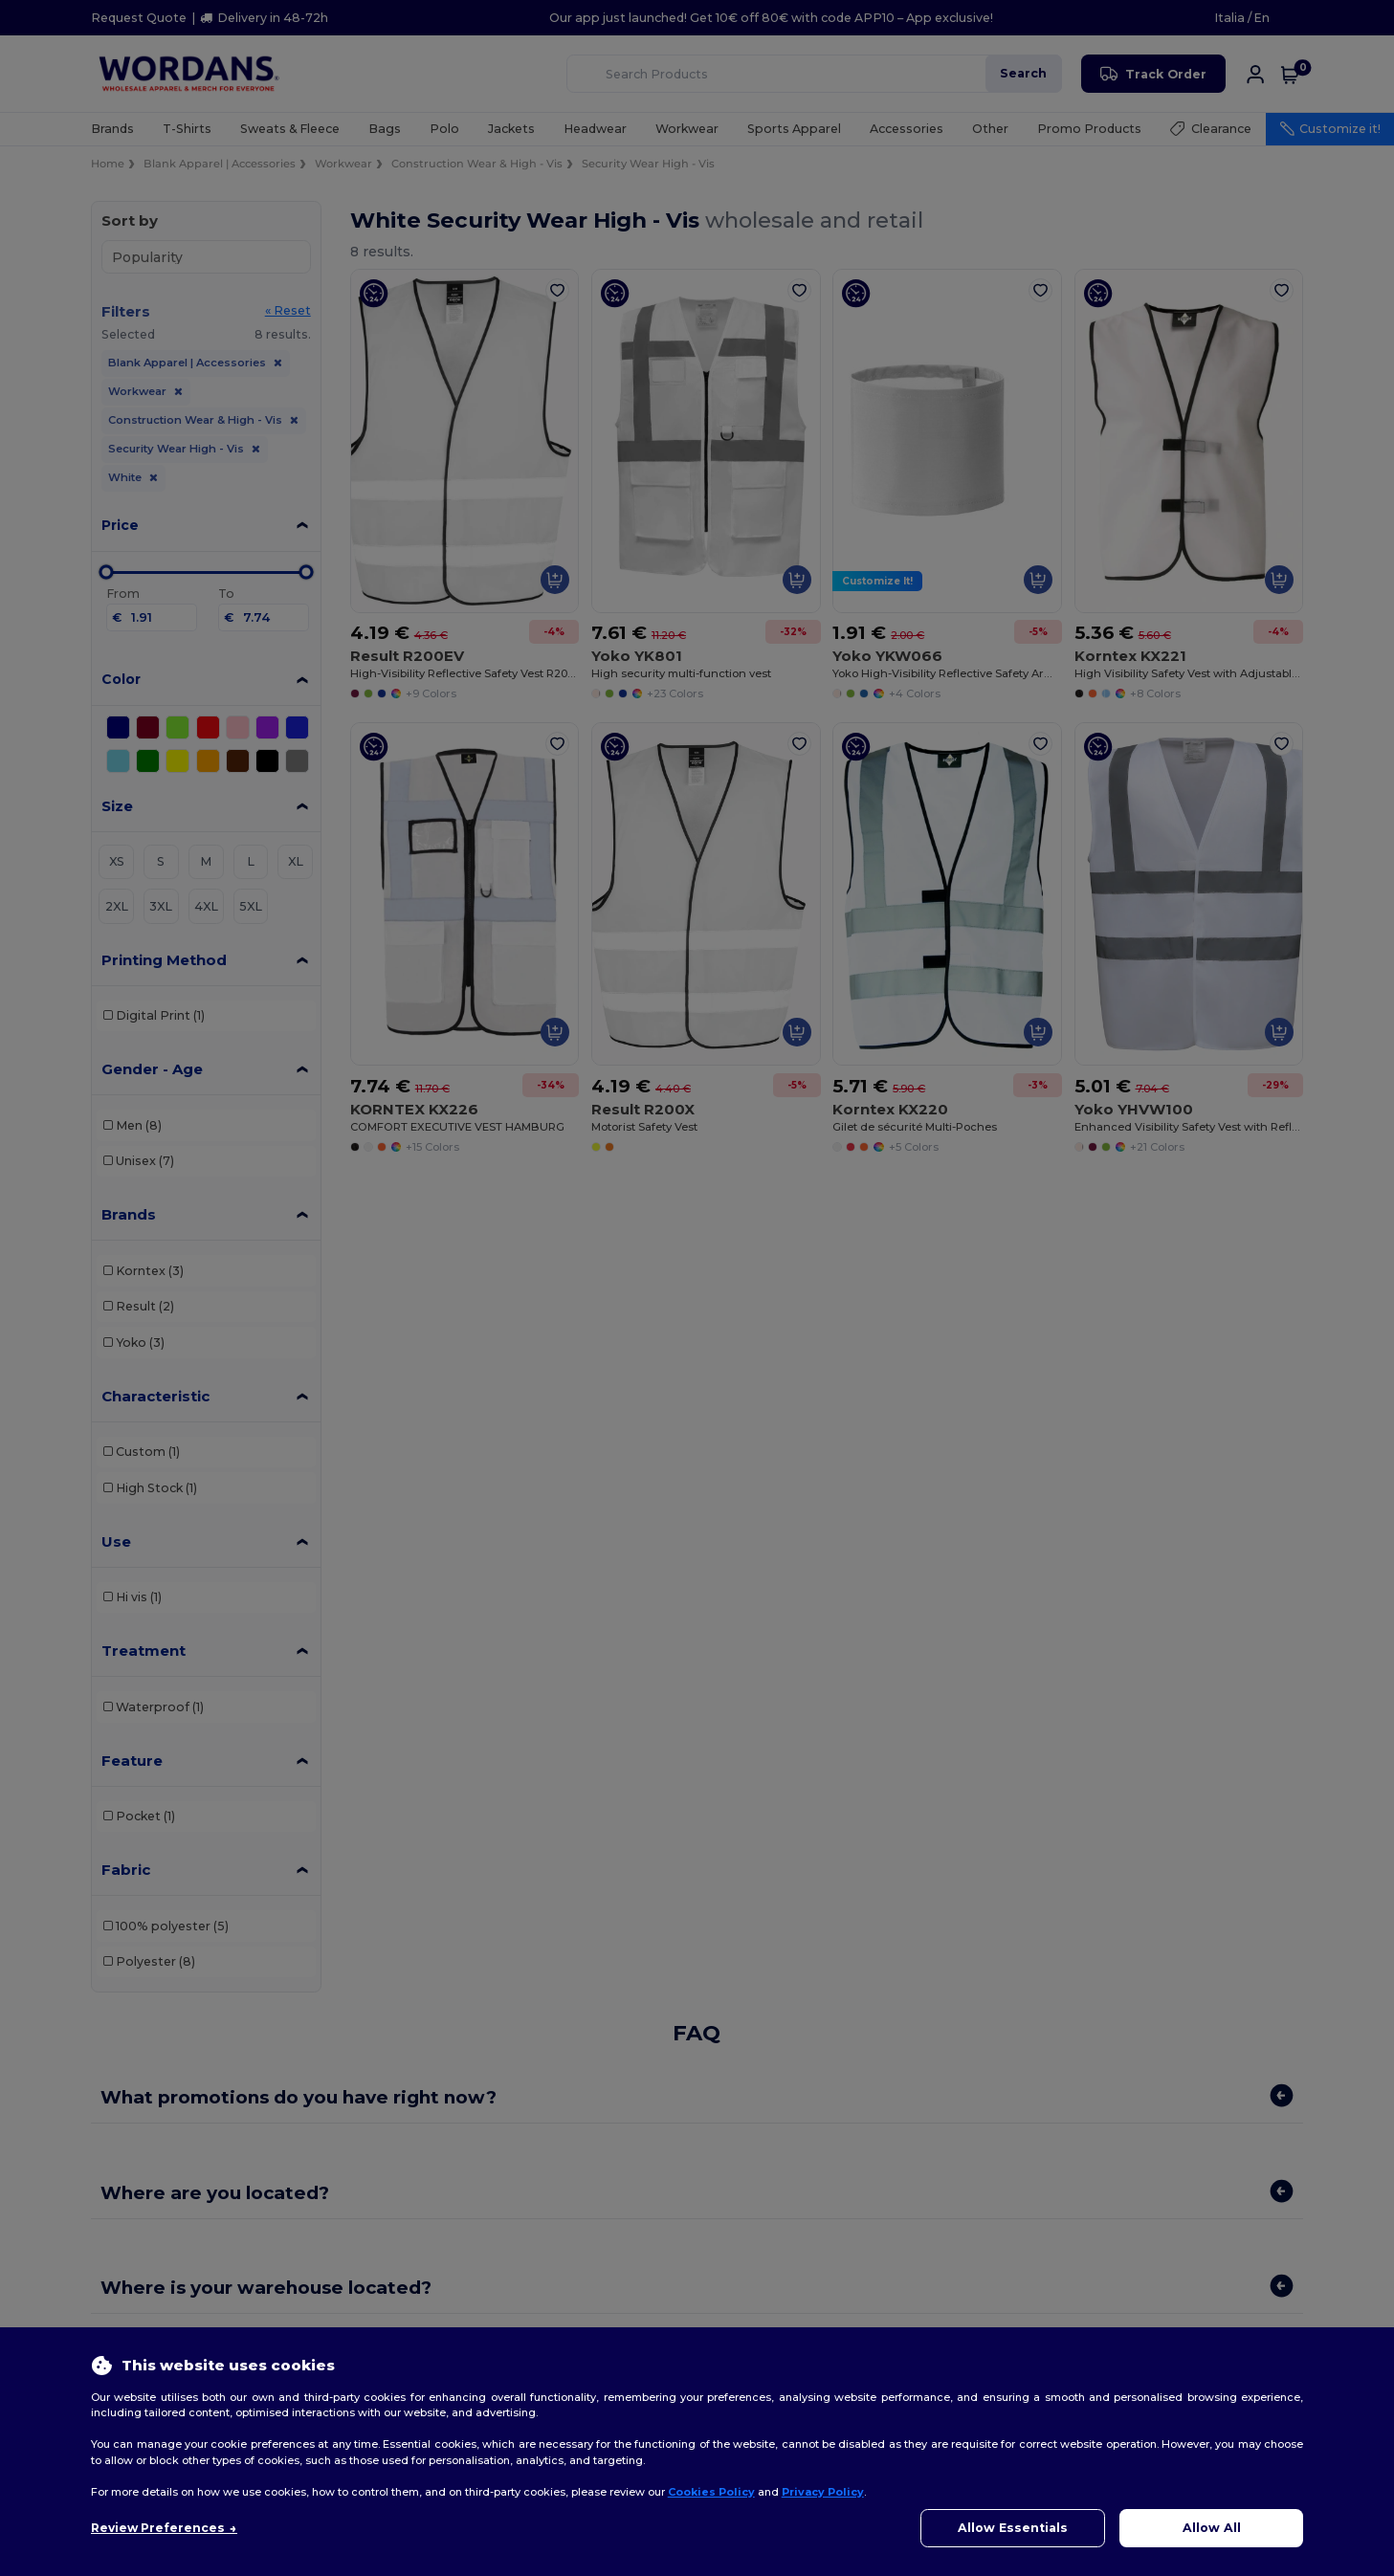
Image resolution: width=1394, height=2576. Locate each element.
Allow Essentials (1013, 2528)
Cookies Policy (711, 2492)
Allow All (1212, 2528)
